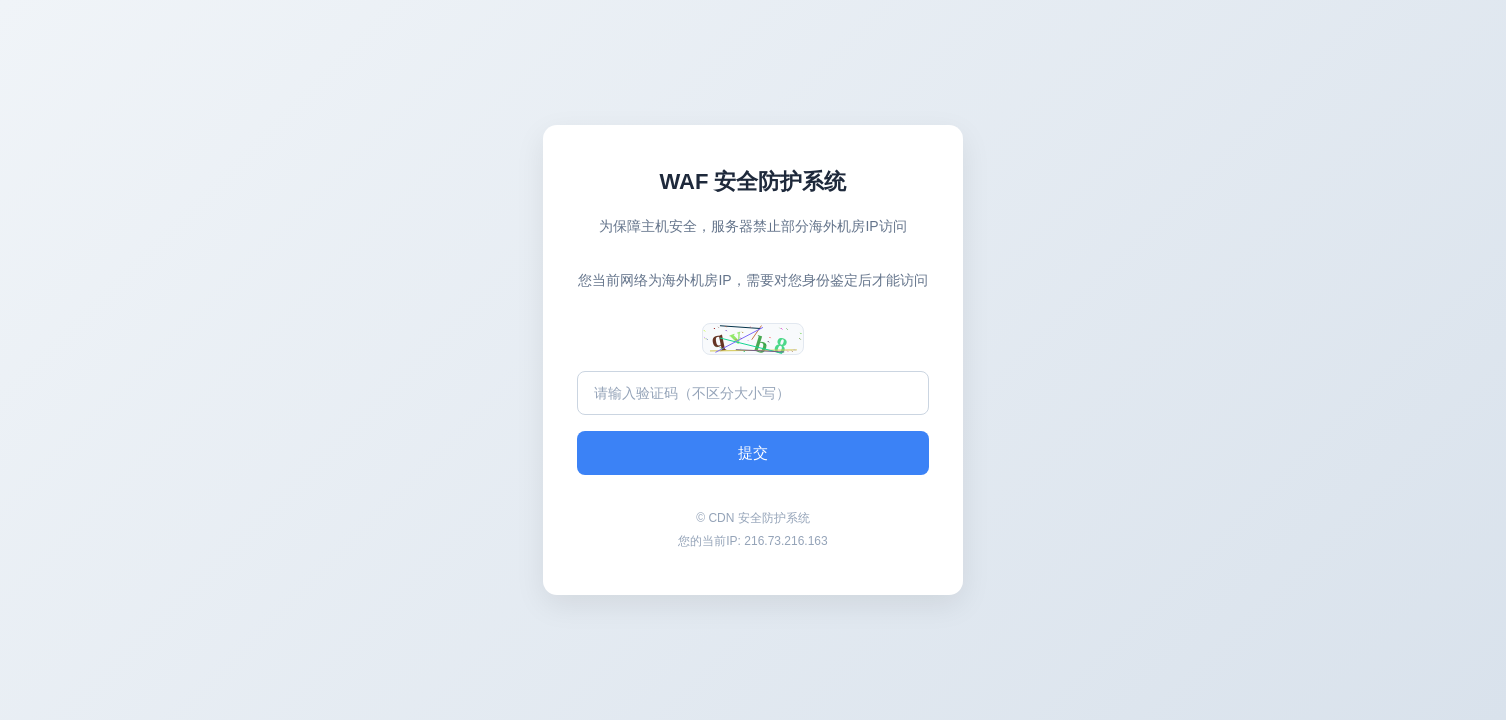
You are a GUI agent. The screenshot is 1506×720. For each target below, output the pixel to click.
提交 (753, 452)
